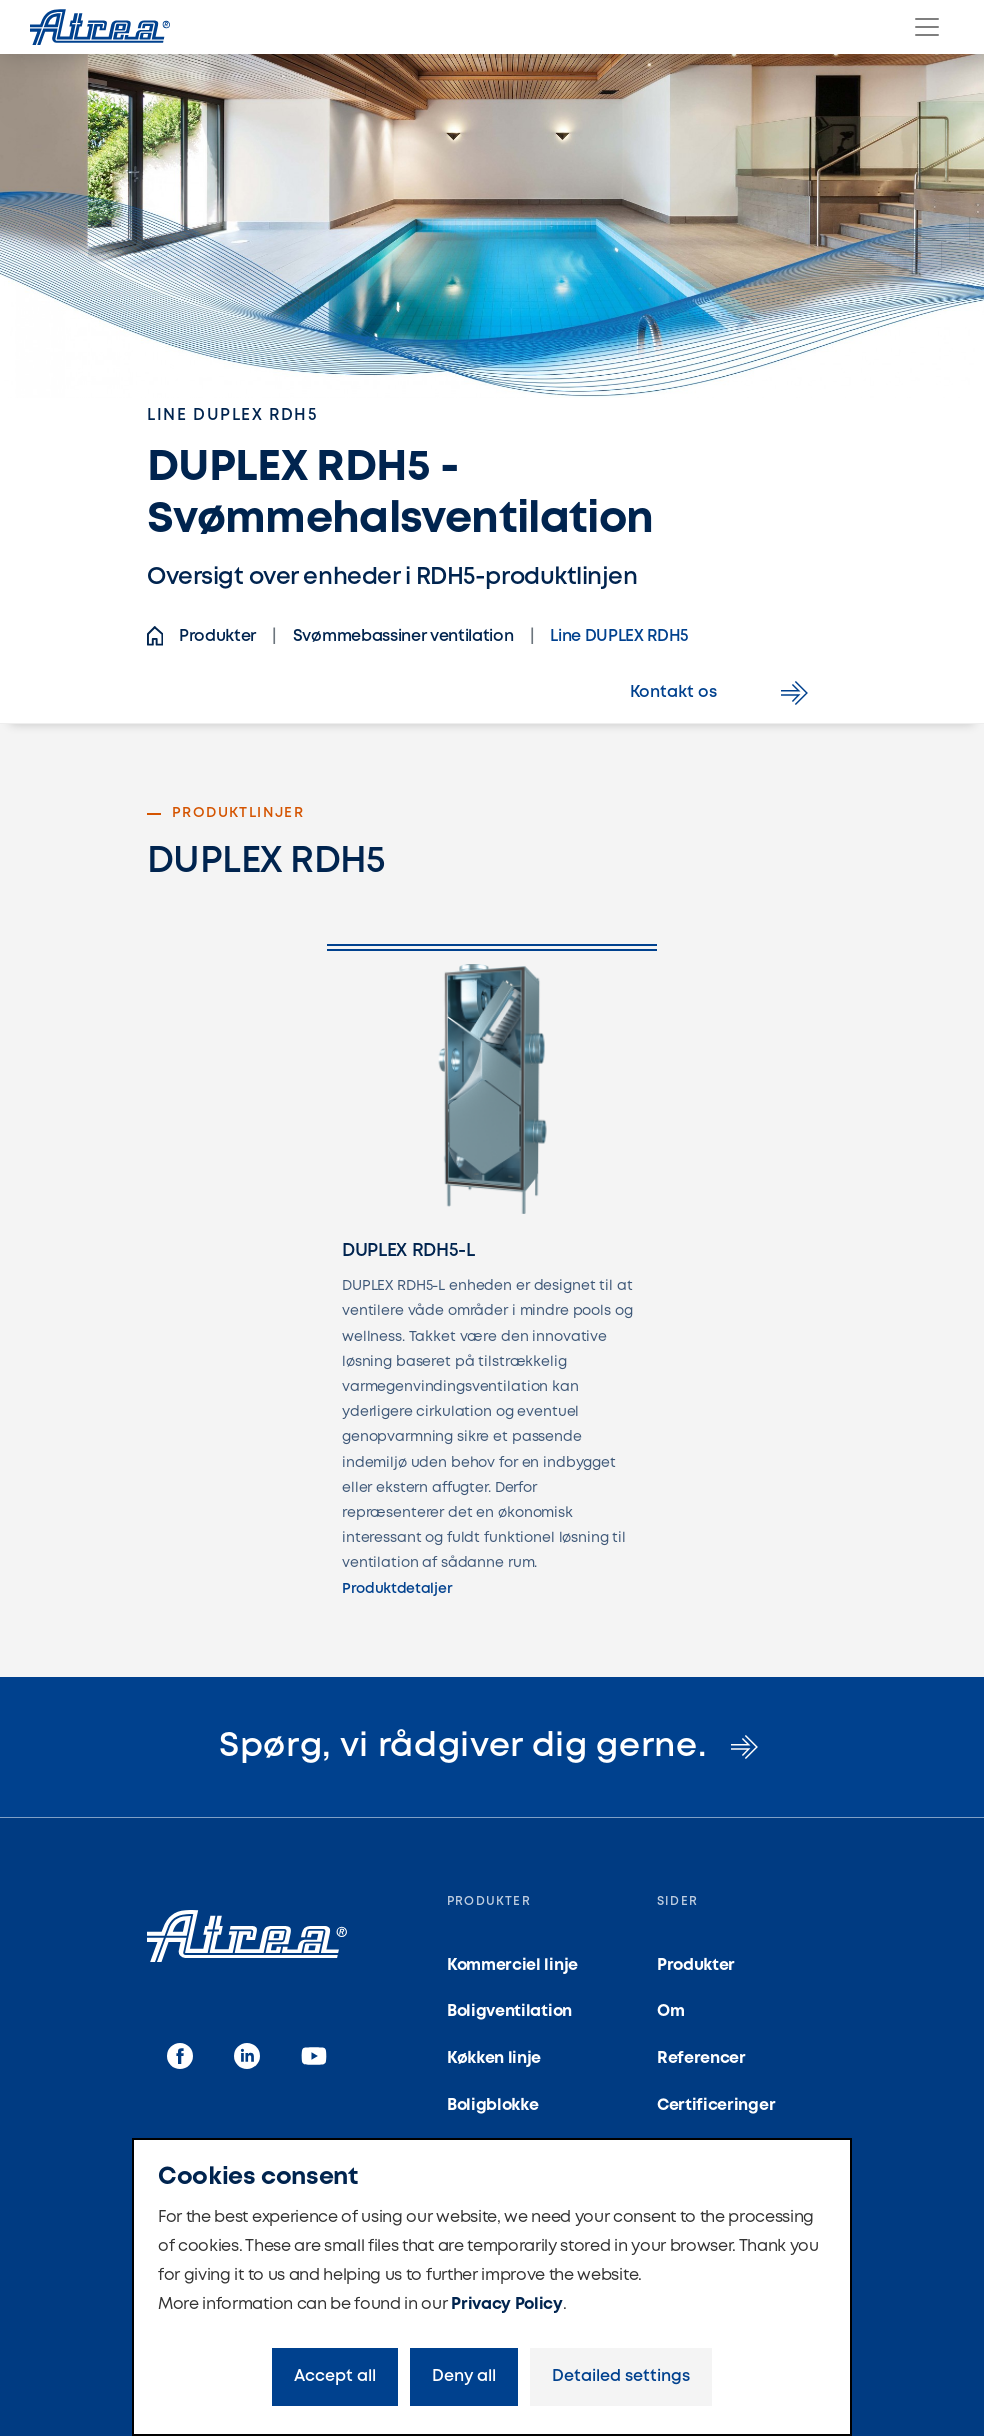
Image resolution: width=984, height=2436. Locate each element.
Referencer (701, 2058)
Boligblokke (492, 2105)
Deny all (464, 2376)
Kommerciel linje (512, 1965)
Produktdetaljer (397, 1589)
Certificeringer (716, 2105)
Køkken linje (494, 2058)
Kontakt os (722, 693)
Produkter (696, 1965)
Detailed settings (621, 2376)
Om (670, 2011)
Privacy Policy (507, 2304)
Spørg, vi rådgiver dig (492, 1747)
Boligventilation (509, 2011)
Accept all (335, 2376)
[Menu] (927, 27)
